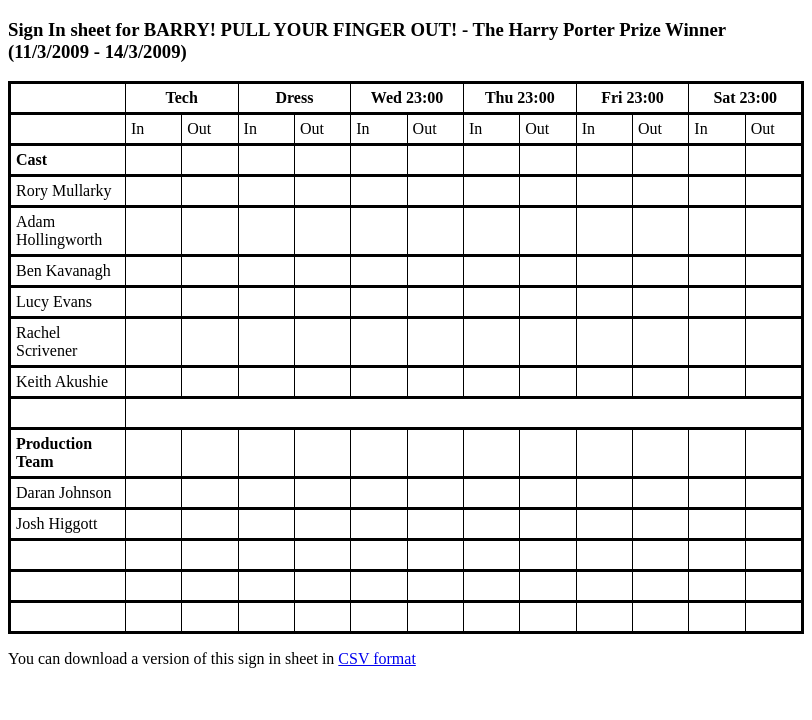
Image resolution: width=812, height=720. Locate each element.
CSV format (376, 658)
